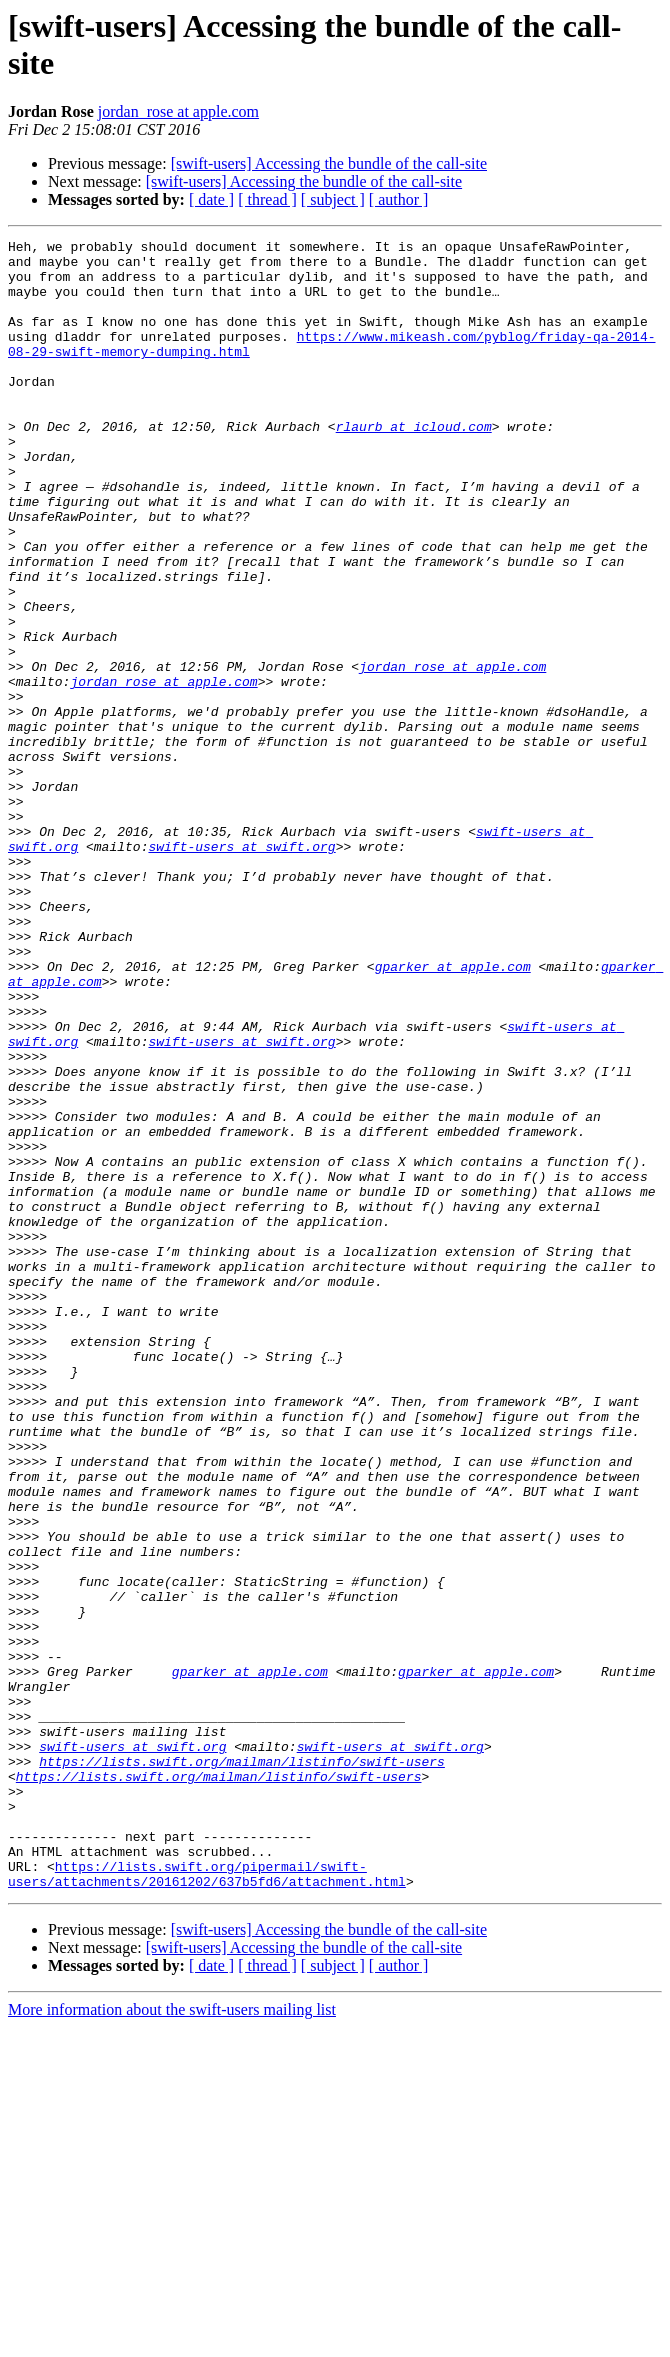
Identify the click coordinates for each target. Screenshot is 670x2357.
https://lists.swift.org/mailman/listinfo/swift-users (242, 2067)
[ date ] (211, 199)
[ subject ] (333, 199)
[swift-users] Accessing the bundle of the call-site (329, 163)
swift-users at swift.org (241, 969)
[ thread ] (267, 199)
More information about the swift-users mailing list (172, 2339)
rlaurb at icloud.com (414, 465)
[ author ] (399, 199)
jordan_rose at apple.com (178, 111)
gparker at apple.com (453, 1113)
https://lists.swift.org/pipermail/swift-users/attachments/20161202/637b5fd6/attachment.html (207, 2202)
